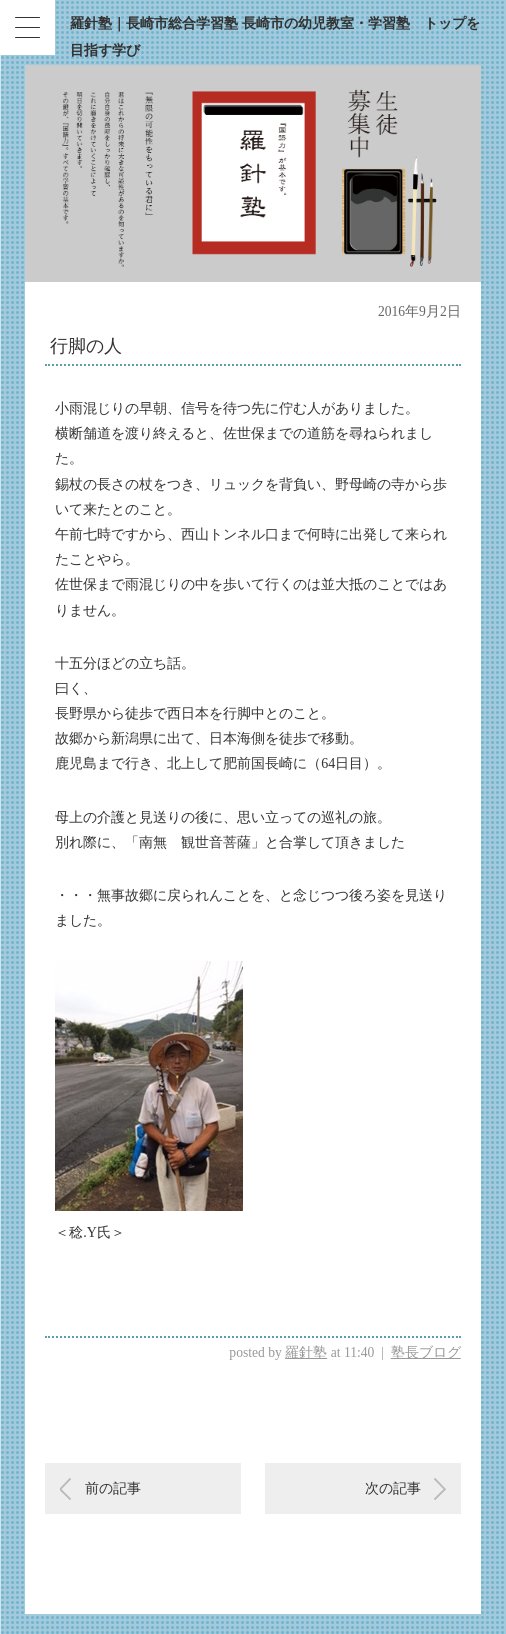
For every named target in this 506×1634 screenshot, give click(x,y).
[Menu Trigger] (27, 27)
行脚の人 (86, 346)
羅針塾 (306, 1352)
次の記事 (393, 1488)
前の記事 (113, 1488)
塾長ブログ (426, 1352)
